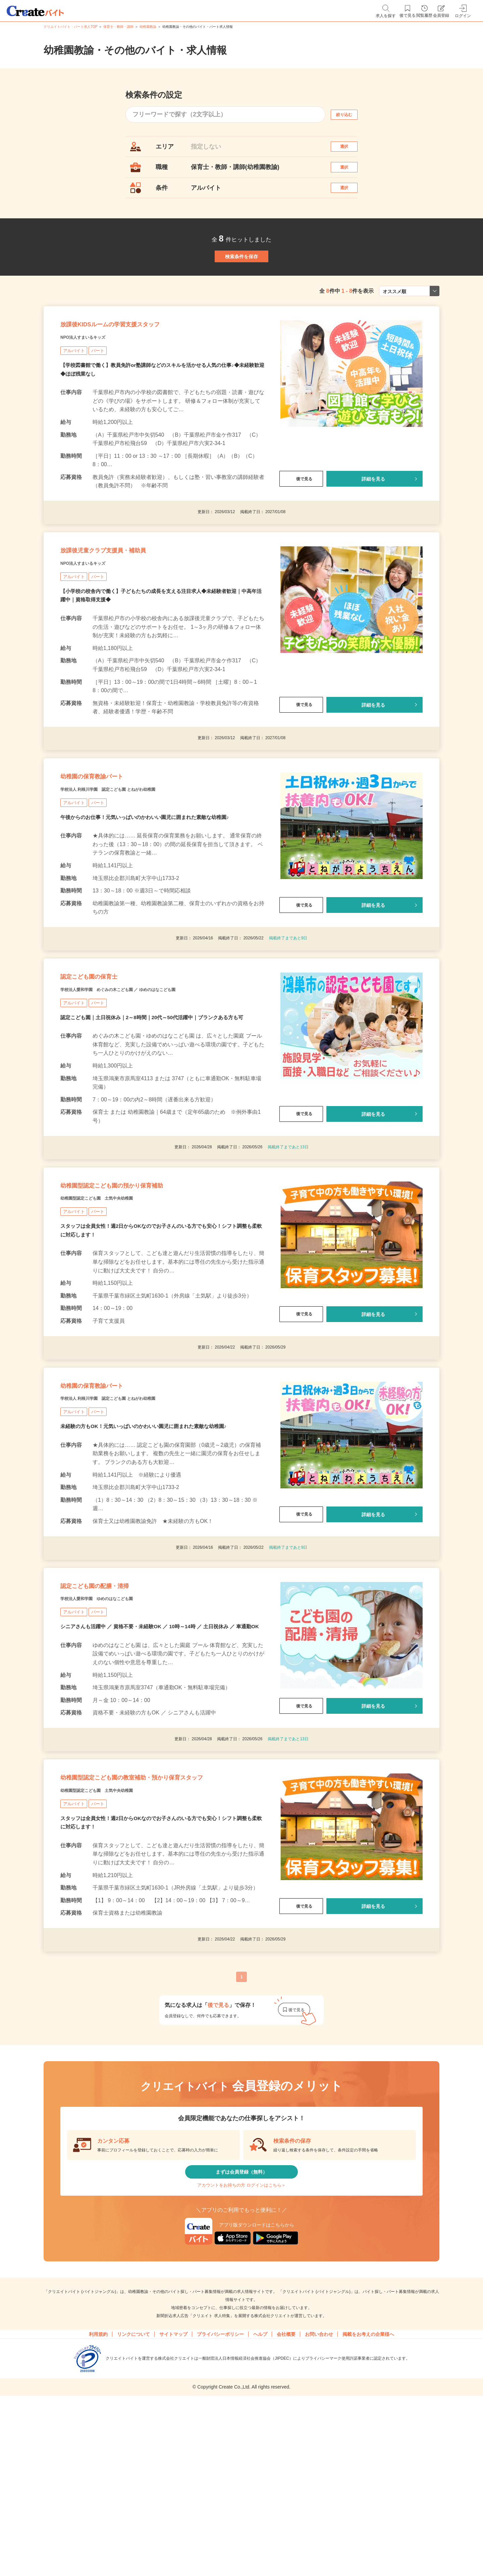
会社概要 (286, 2509)
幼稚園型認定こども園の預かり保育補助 (139, 1278)
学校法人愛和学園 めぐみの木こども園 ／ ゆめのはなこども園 (146, 1073)
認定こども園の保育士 (104, 1056)
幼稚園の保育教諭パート (108, 843)
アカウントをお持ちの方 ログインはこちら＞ (241, 2355)
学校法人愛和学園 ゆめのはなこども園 (114, 1721)
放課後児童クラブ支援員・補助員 (126, 604)
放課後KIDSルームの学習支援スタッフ (137, 365)
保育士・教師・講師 (118, 27)
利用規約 (98, 2509)
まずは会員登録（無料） (241, 2335)
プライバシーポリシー (220, 2509)
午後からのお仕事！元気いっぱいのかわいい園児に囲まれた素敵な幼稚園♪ (150, 889)
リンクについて (133, 2509)
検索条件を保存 (241, 281)
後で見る (301, 524)
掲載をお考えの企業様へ (368, 2509)
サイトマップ (173, 2509)
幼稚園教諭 (148, 27)
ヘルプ (260, 2509)
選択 (350, 150)
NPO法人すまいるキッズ (94, 381)
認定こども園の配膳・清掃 (113, 1705)
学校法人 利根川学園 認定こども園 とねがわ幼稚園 (131, 860)
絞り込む (350, 114)
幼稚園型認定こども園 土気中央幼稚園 (114, 1295)
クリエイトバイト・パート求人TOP (70, 27)
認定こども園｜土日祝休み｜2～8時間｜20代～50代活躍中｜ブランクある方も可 (157, 1102)
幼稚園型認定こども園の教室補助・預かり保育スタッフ (162, 1924)
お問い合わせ (319, 2509)
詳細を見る (373, 524)
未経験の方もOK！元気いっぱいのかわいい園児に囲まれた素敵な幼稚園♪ (148, 1537)
